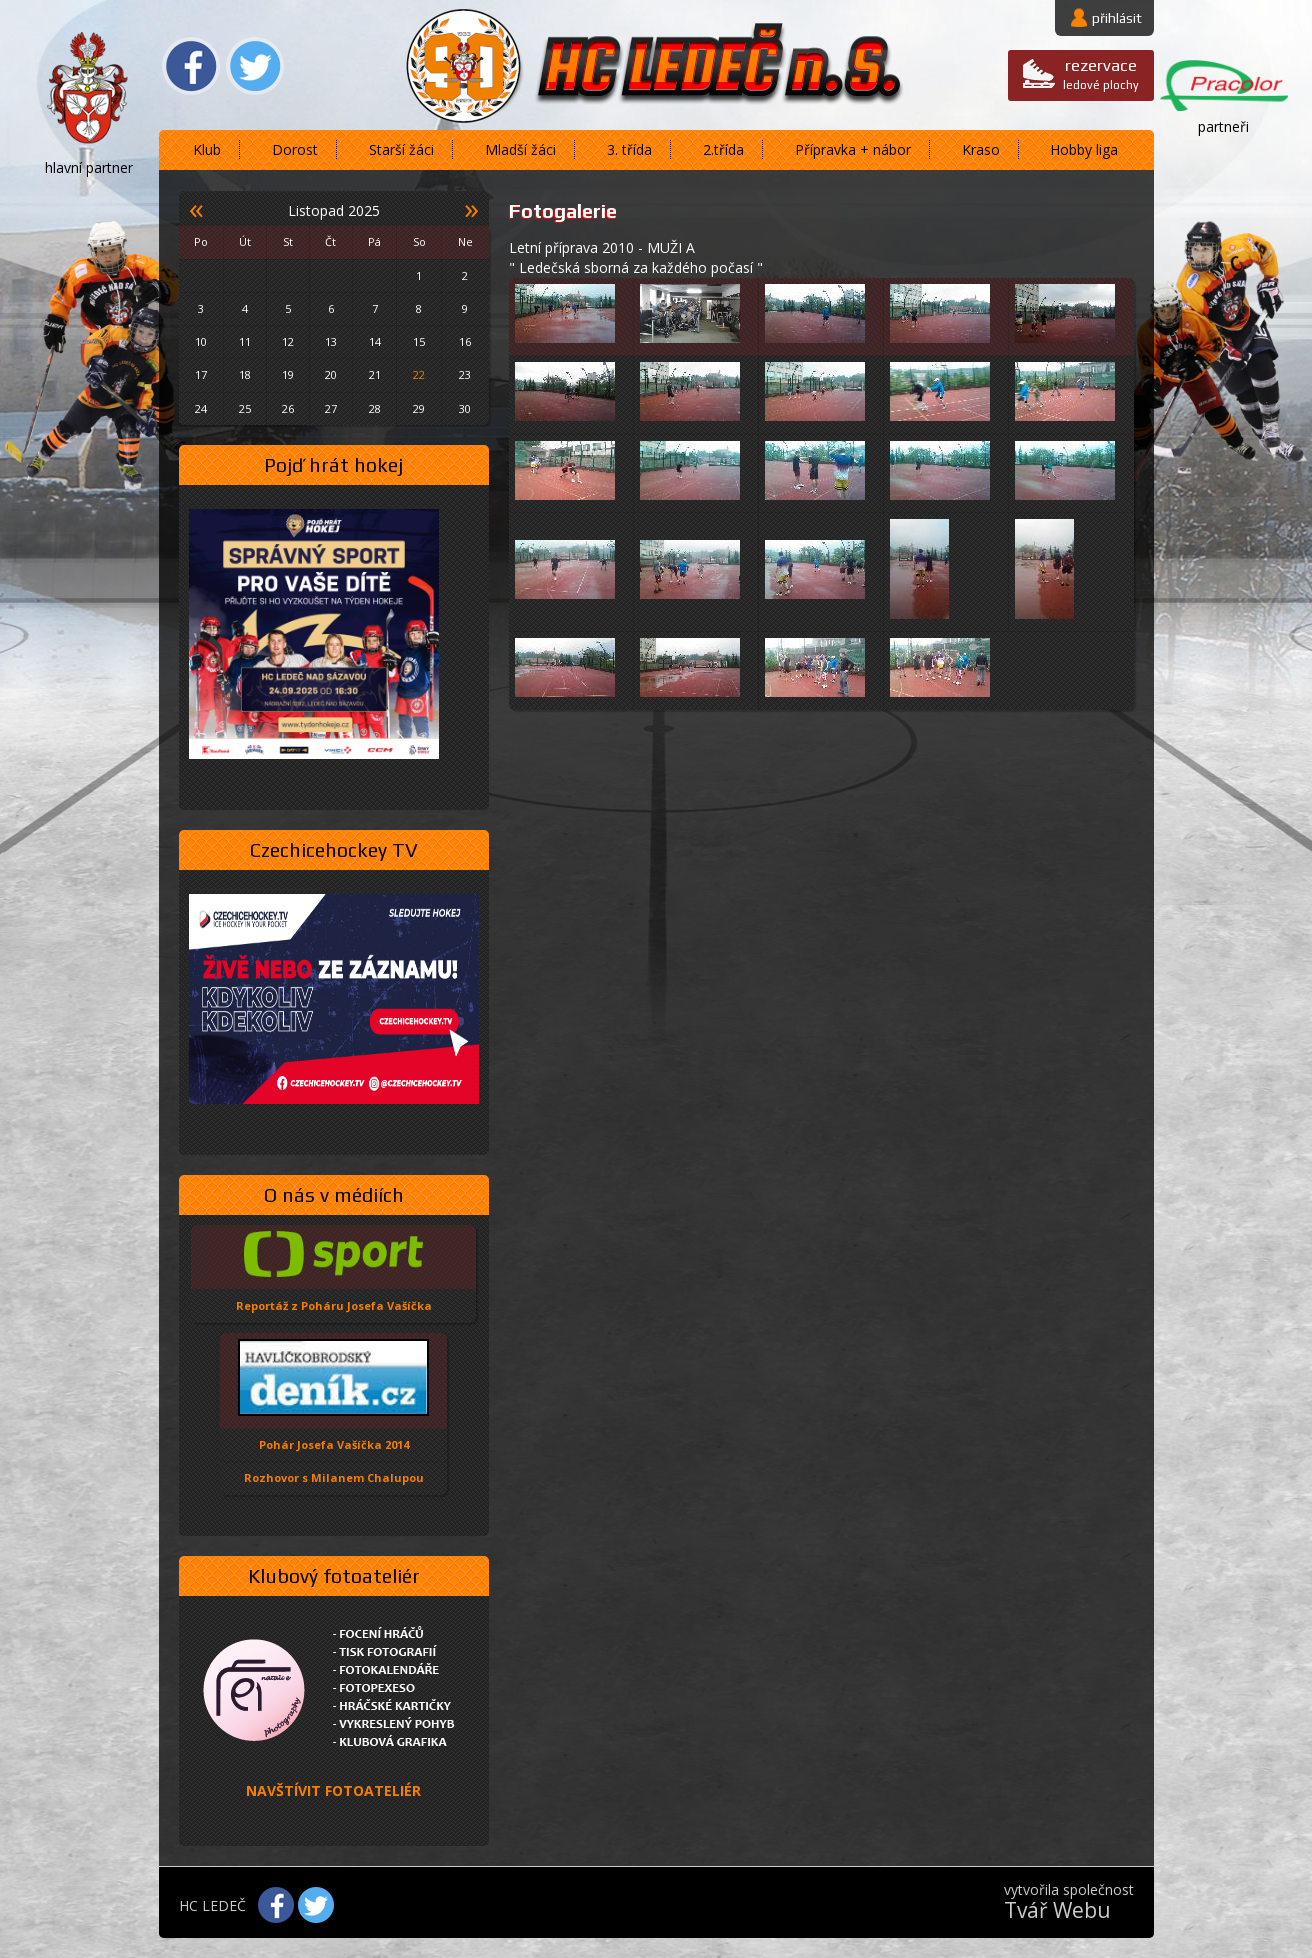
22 (419, 374)
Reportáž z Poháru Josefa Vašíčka (334, 1305)
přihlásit (1117, 18)
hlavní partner (89, 167)
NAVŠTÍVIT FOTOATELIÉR (333, 1790)
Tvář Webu (1057, 1910)
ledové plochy (1101, 73)
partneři (1223, 126)
